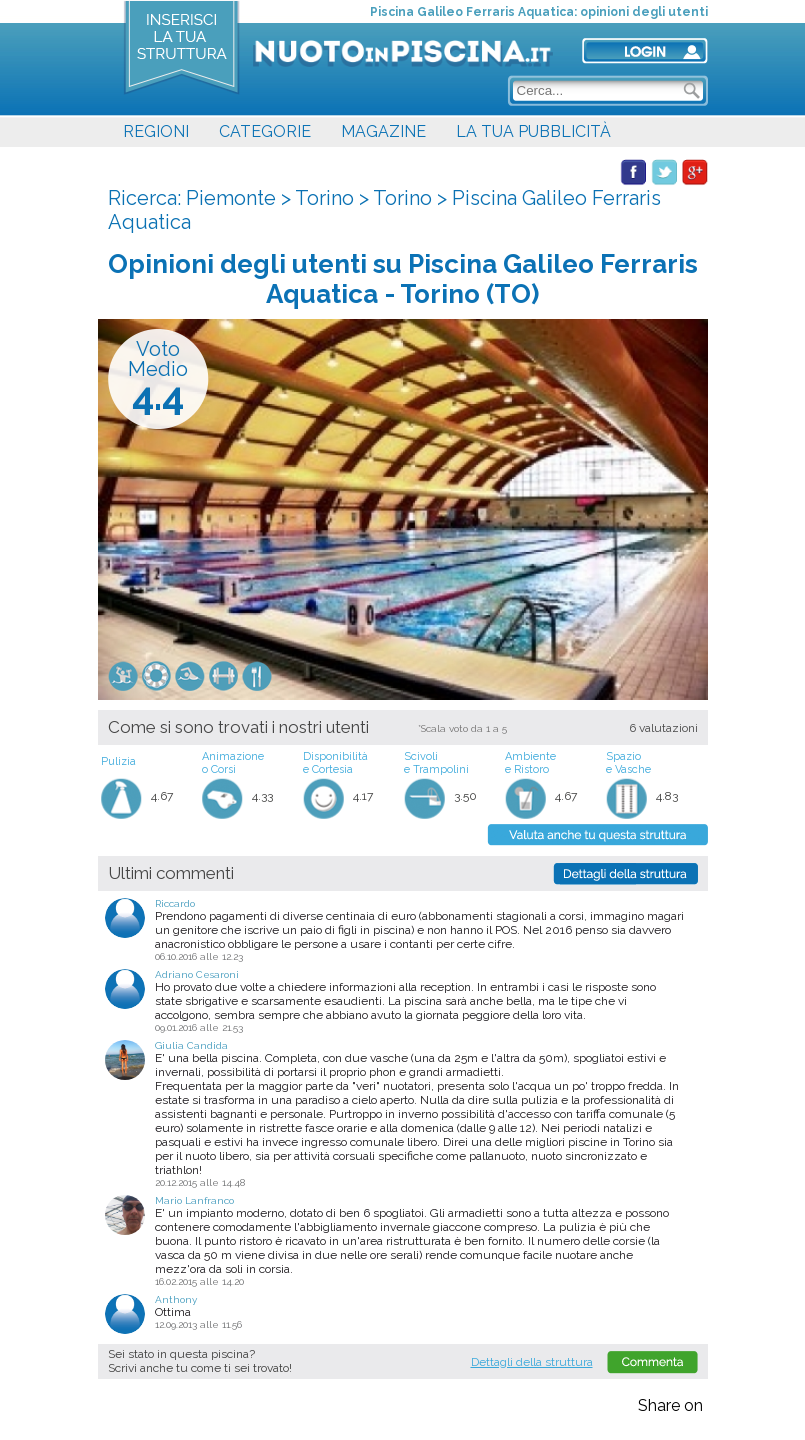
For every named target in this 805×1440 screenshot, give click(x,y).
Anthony (176, 1299)
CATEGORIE (265, 131)
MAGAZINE (383, 131)
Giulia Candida (191, 1045)
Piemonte (231, 198)
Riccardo (175, 903)
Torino (324, 198)
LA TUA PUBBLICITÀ (533, 131)
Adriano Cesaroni (197, 974)
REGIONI (156, 131)
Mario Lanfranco (194, 1200)
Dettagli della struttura (532, 1362)
